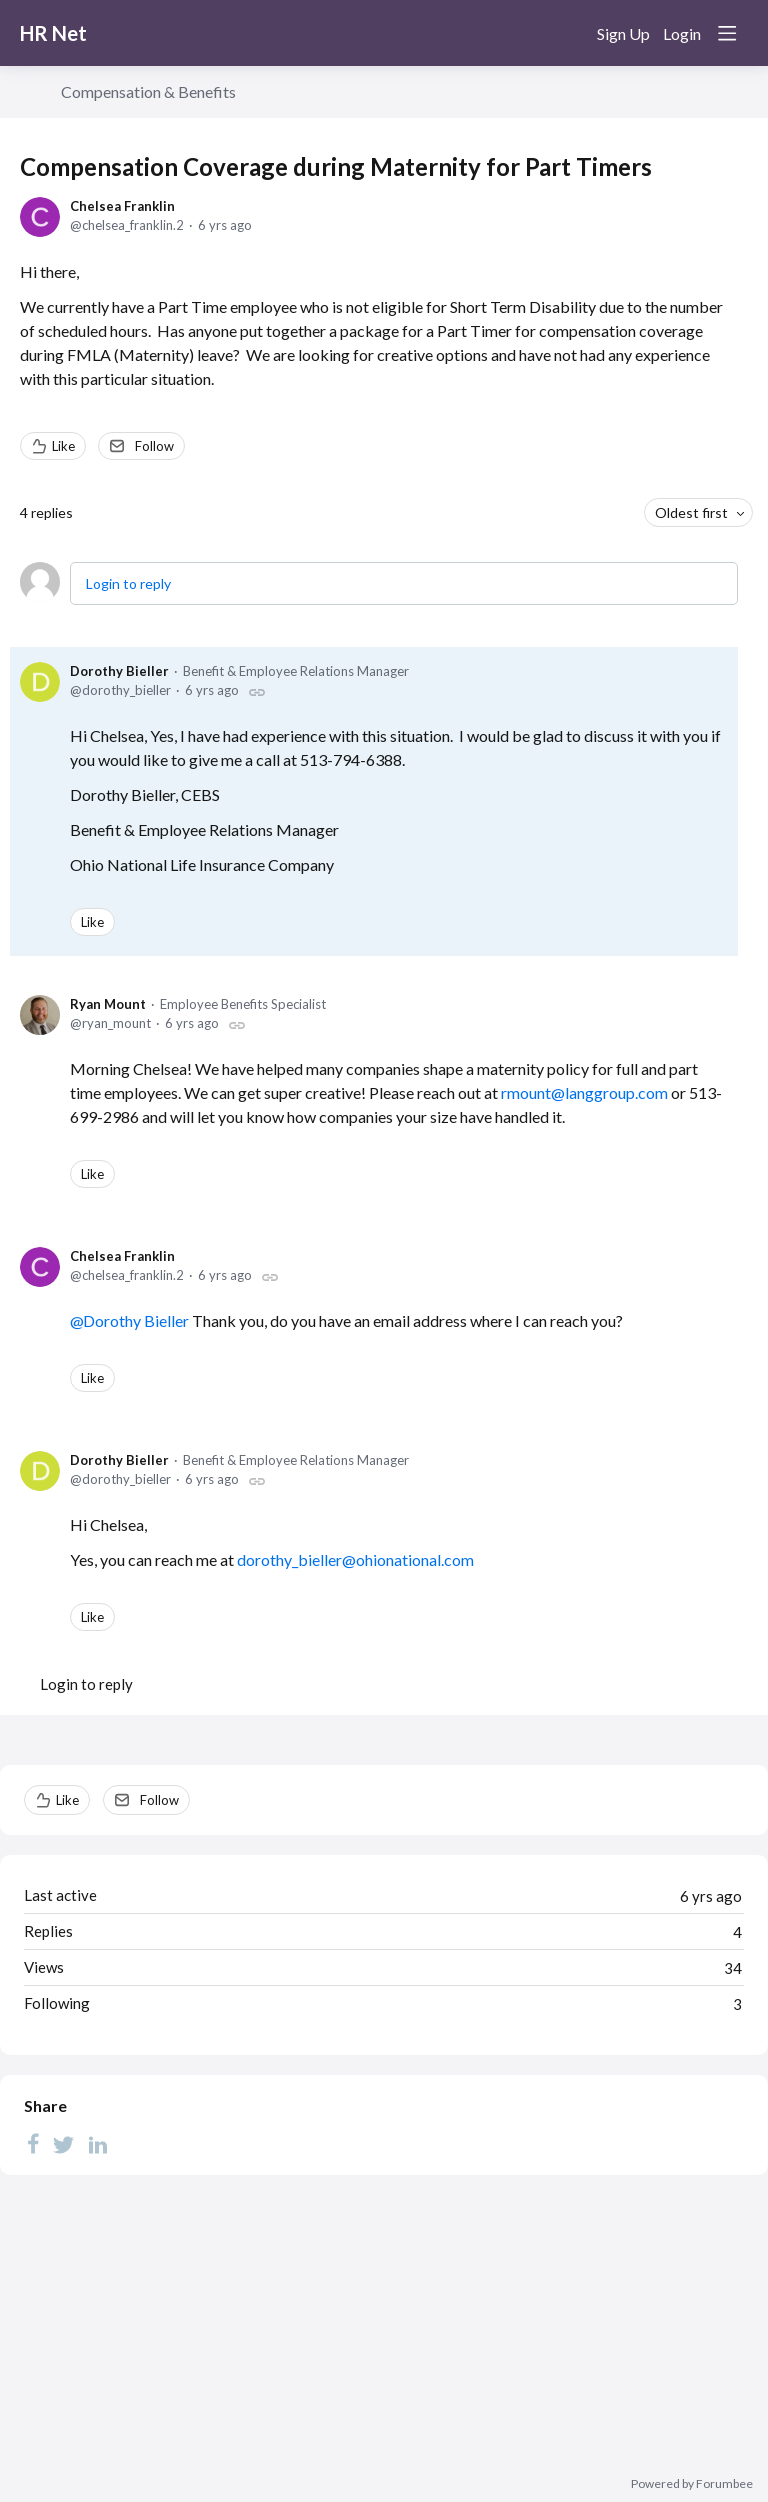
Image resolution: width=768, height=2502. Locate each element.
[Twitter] (64, 2143)
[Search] (568, 33)
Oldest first (691, 512)
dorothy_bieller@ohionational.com (355, 1559)
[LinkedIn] (98, 2143)
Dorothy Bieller (119, 671)
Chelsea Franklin (122, 206)
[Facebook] (33, 2143)
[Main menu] (727, 33)
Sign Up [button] (623, 33)
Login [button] (682, 33)
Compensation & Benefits (148, 91)
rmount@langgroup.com (584, 1092)
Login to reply (128, 583)
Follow (154, 446)
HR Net (53, 33)
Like (63, 446)
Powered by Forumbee (692, 2484)
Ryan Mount (108, 1004)
